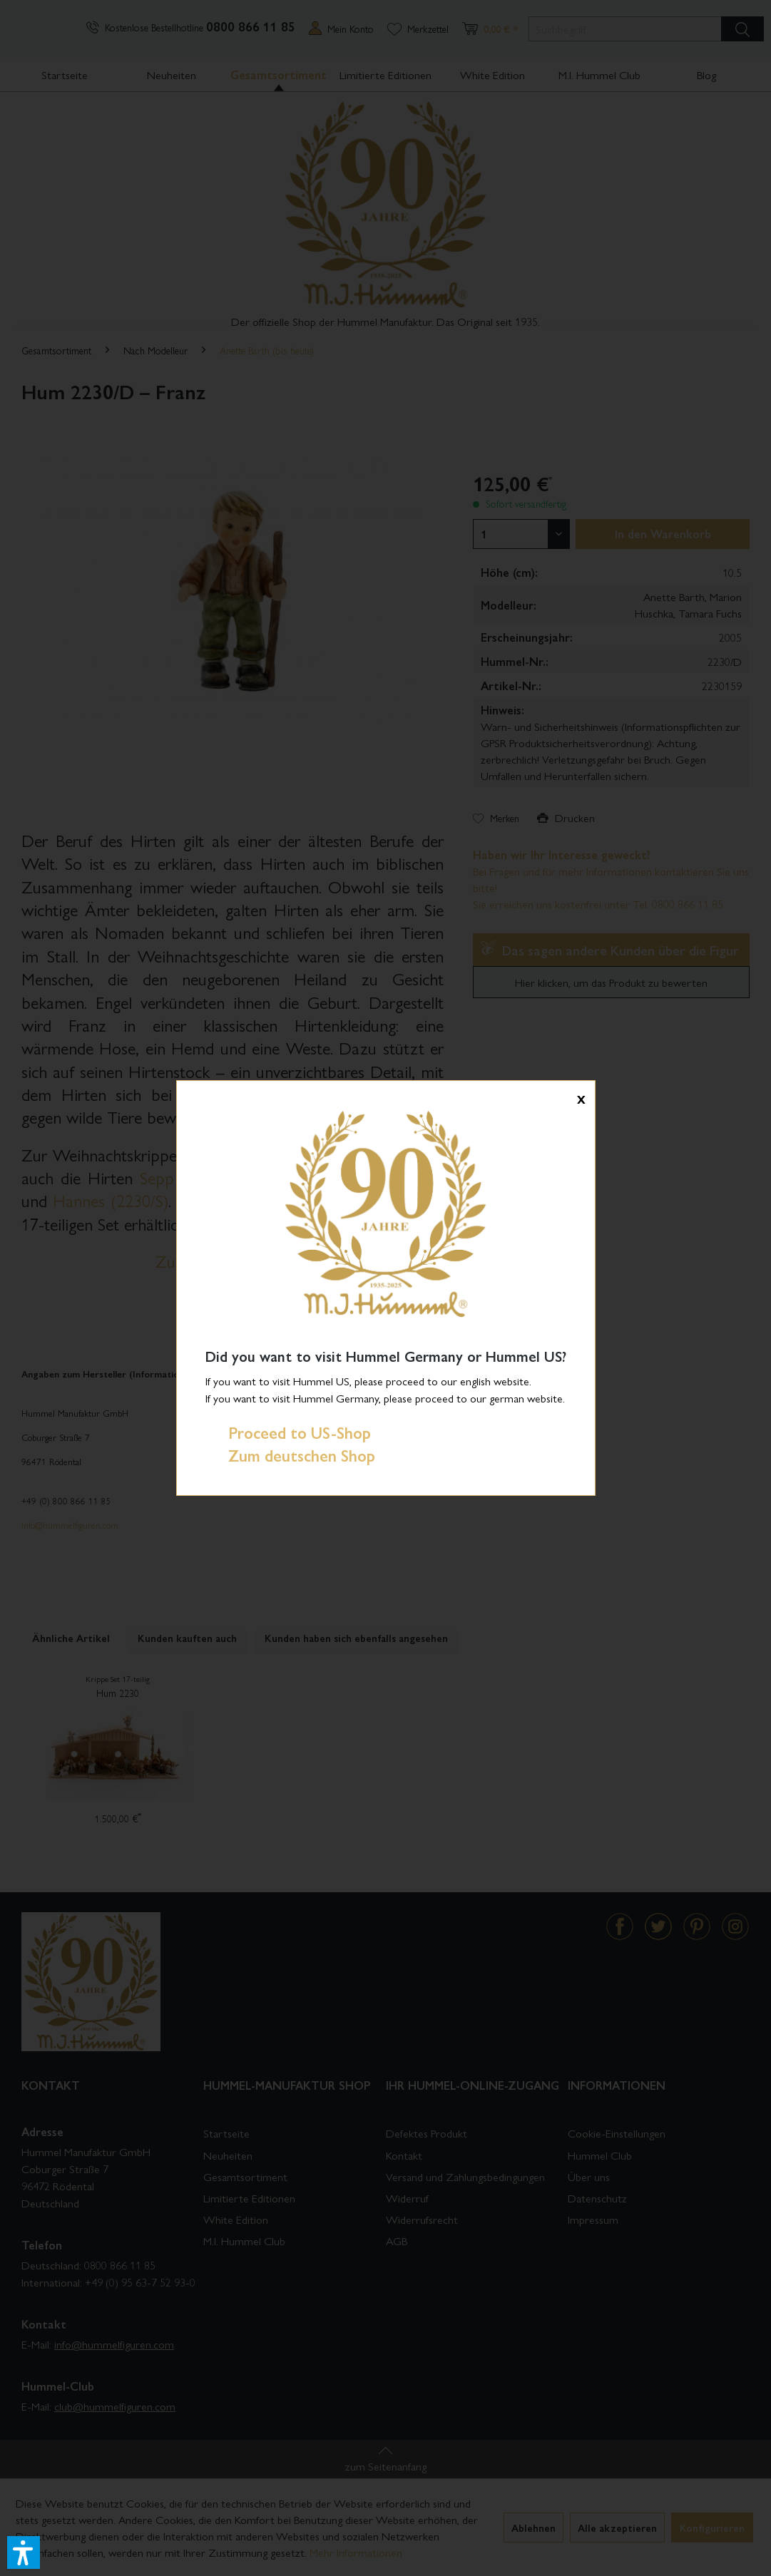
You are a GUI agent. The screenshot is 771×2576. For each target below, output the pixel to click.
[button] (23, 2552)
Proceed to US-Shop (288, 1432)
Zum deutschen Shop (290, 1455)
